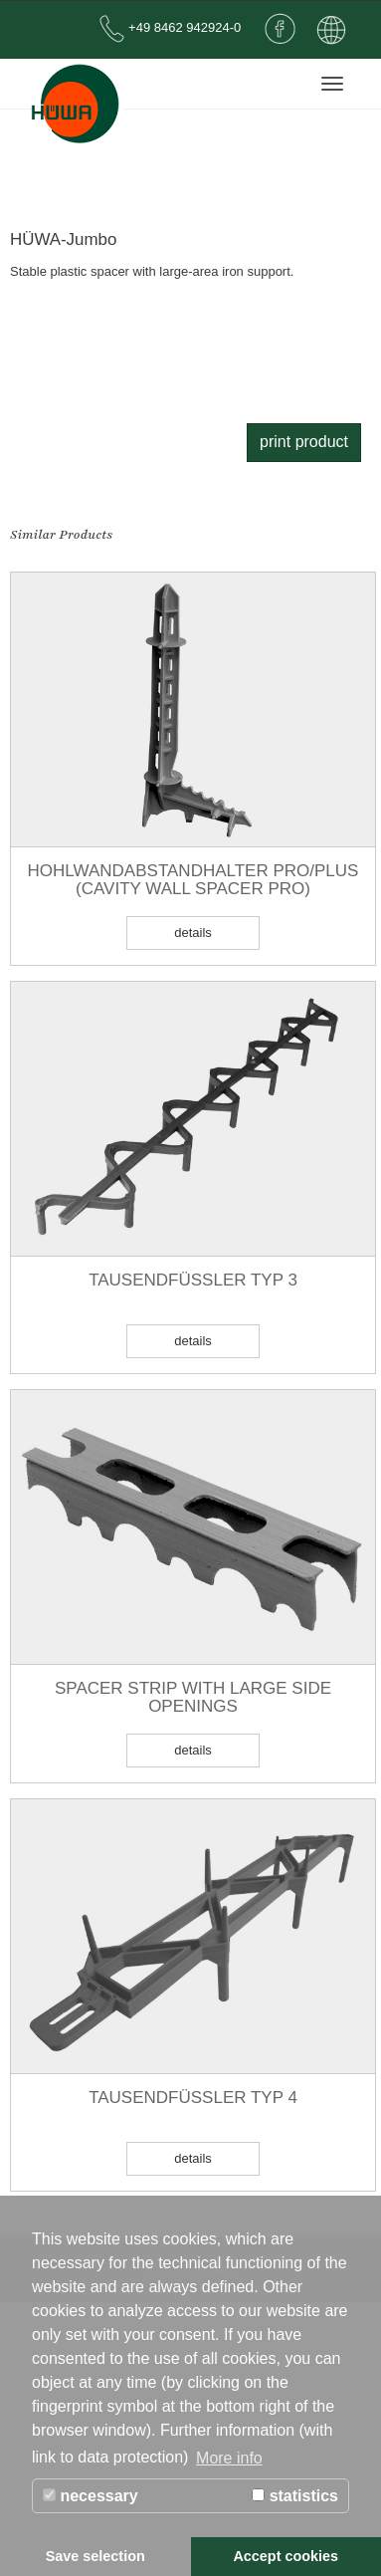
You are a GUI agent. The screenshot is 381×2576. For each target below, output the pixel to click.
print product (304, 441)
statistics (295, 2495)
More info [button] (229, 2458)
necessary (90, 2495)
